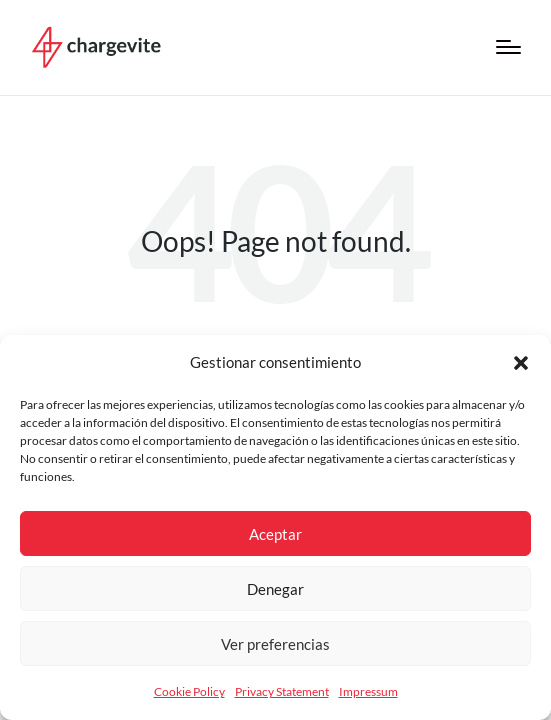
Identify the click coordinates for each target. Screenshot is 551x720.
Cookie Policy (189, 691)
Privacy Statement (282, 691)
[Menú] (508, 47)
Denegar (275, 589)
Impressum (368, 691)
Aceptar (275, 534)
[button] (521, 363)
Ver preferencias (275, 644)
